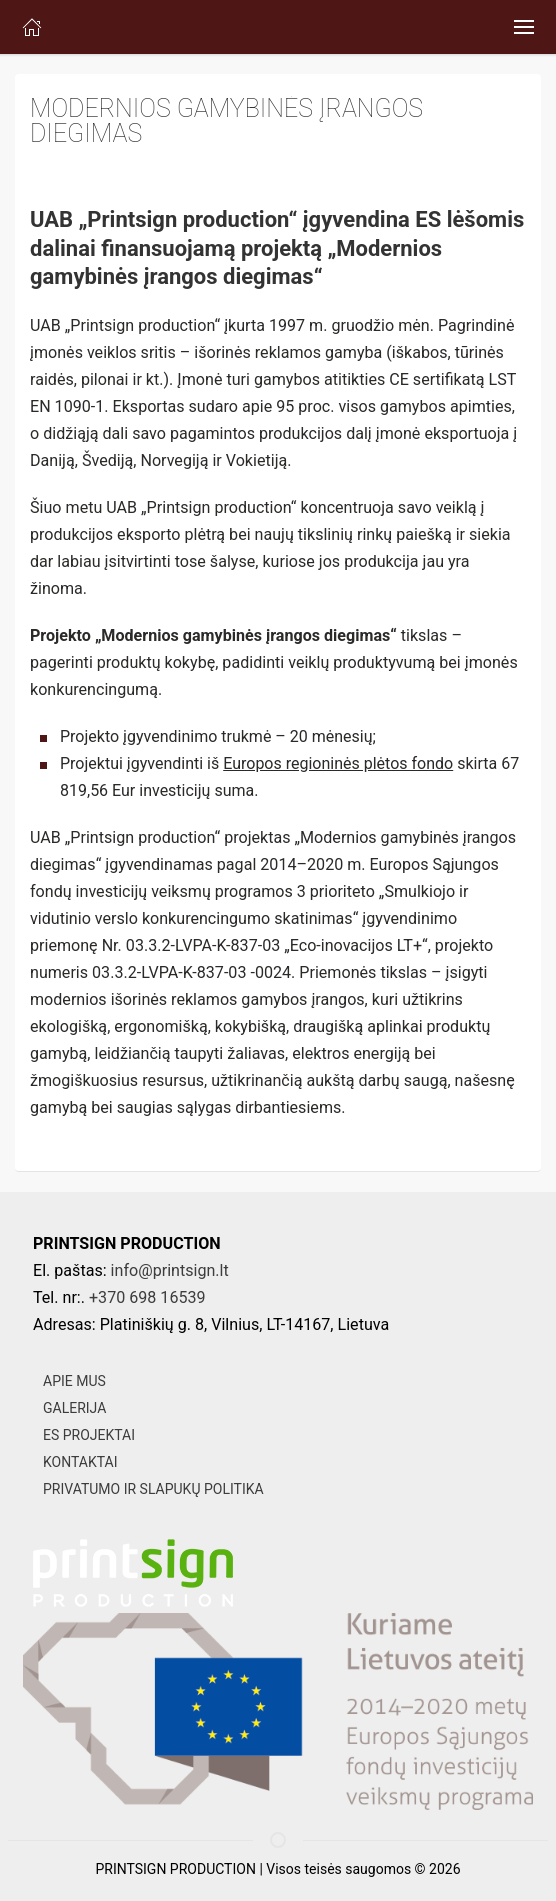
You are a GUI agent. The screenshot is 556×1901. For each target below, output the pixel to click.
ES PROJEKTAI (89, 1435)
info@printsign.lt (170, 1270)
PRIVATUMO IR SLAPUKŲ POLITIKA (153, 1489)
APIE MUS (74, 1381)
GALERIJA (74, 1408)
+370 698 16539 (147, 1297)
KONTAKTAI (80, 1462)
